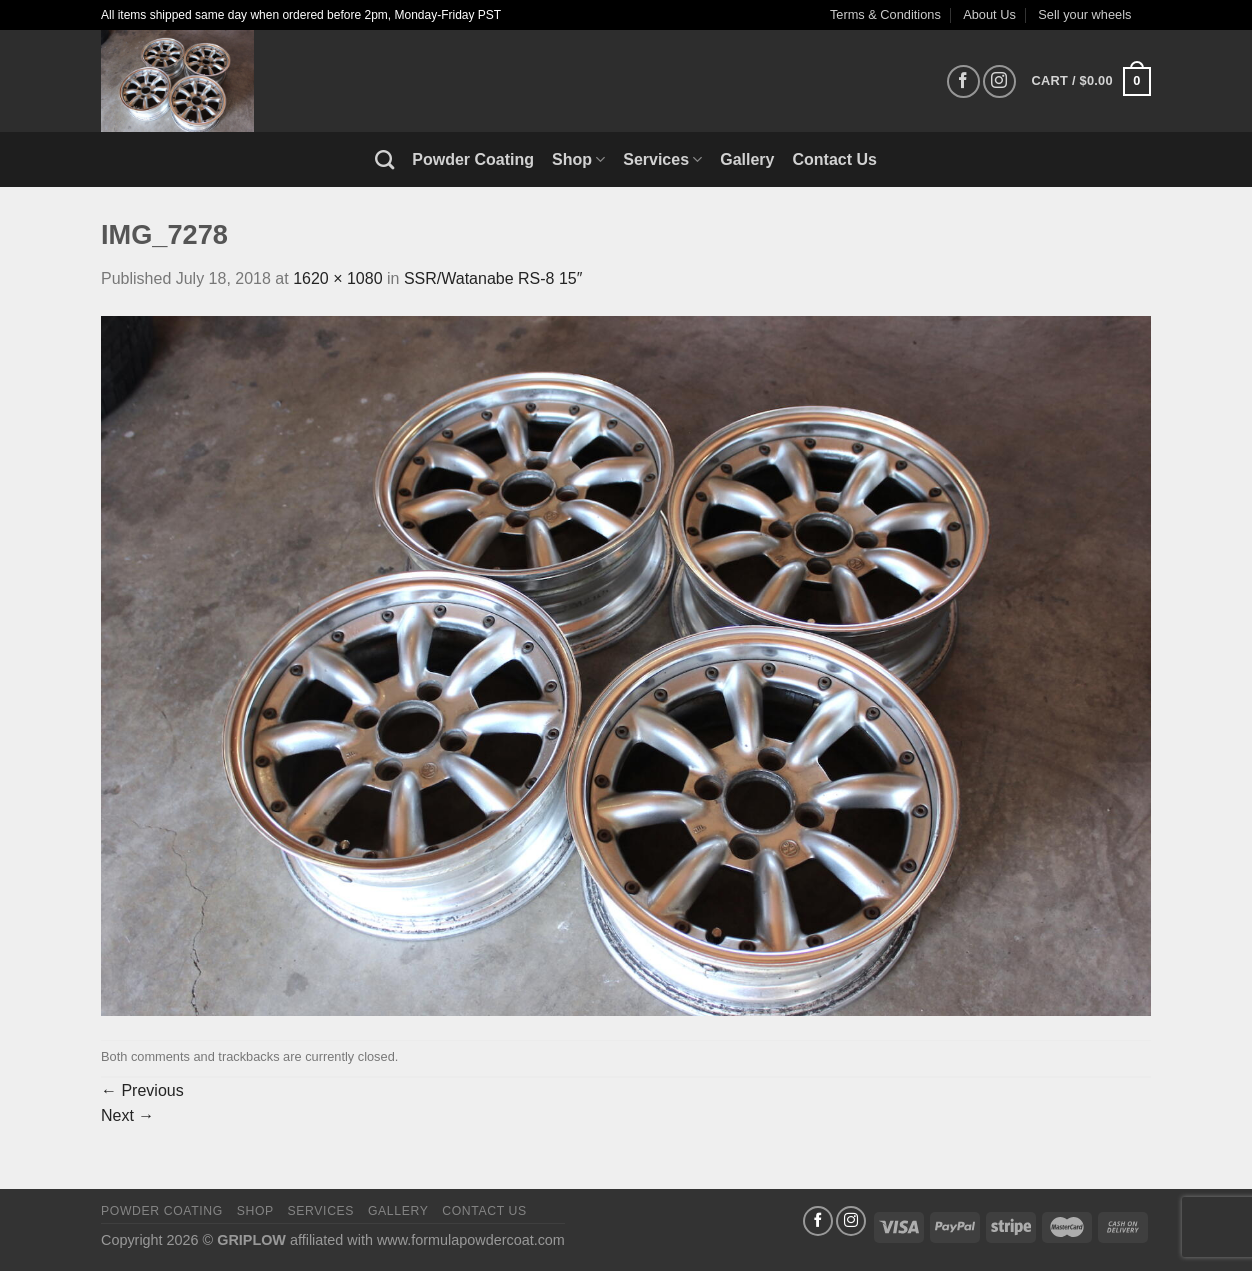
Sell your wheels (1084, 14)
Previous (142, 1090)
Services (662, 159)
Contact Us (835, 159)
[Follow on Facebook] (963, 81)
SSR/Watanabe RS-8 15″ (493, 278)
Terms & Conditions (885, 14)
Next (127, 1115)
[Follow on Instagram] (999, 81)
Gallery (747, 159)
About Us (989, 14)
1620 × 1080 (337, 278)
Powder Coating (473, 159)
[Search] (384, 159)
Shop (578, 159)
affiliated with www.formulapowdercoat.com (427, 1240)
